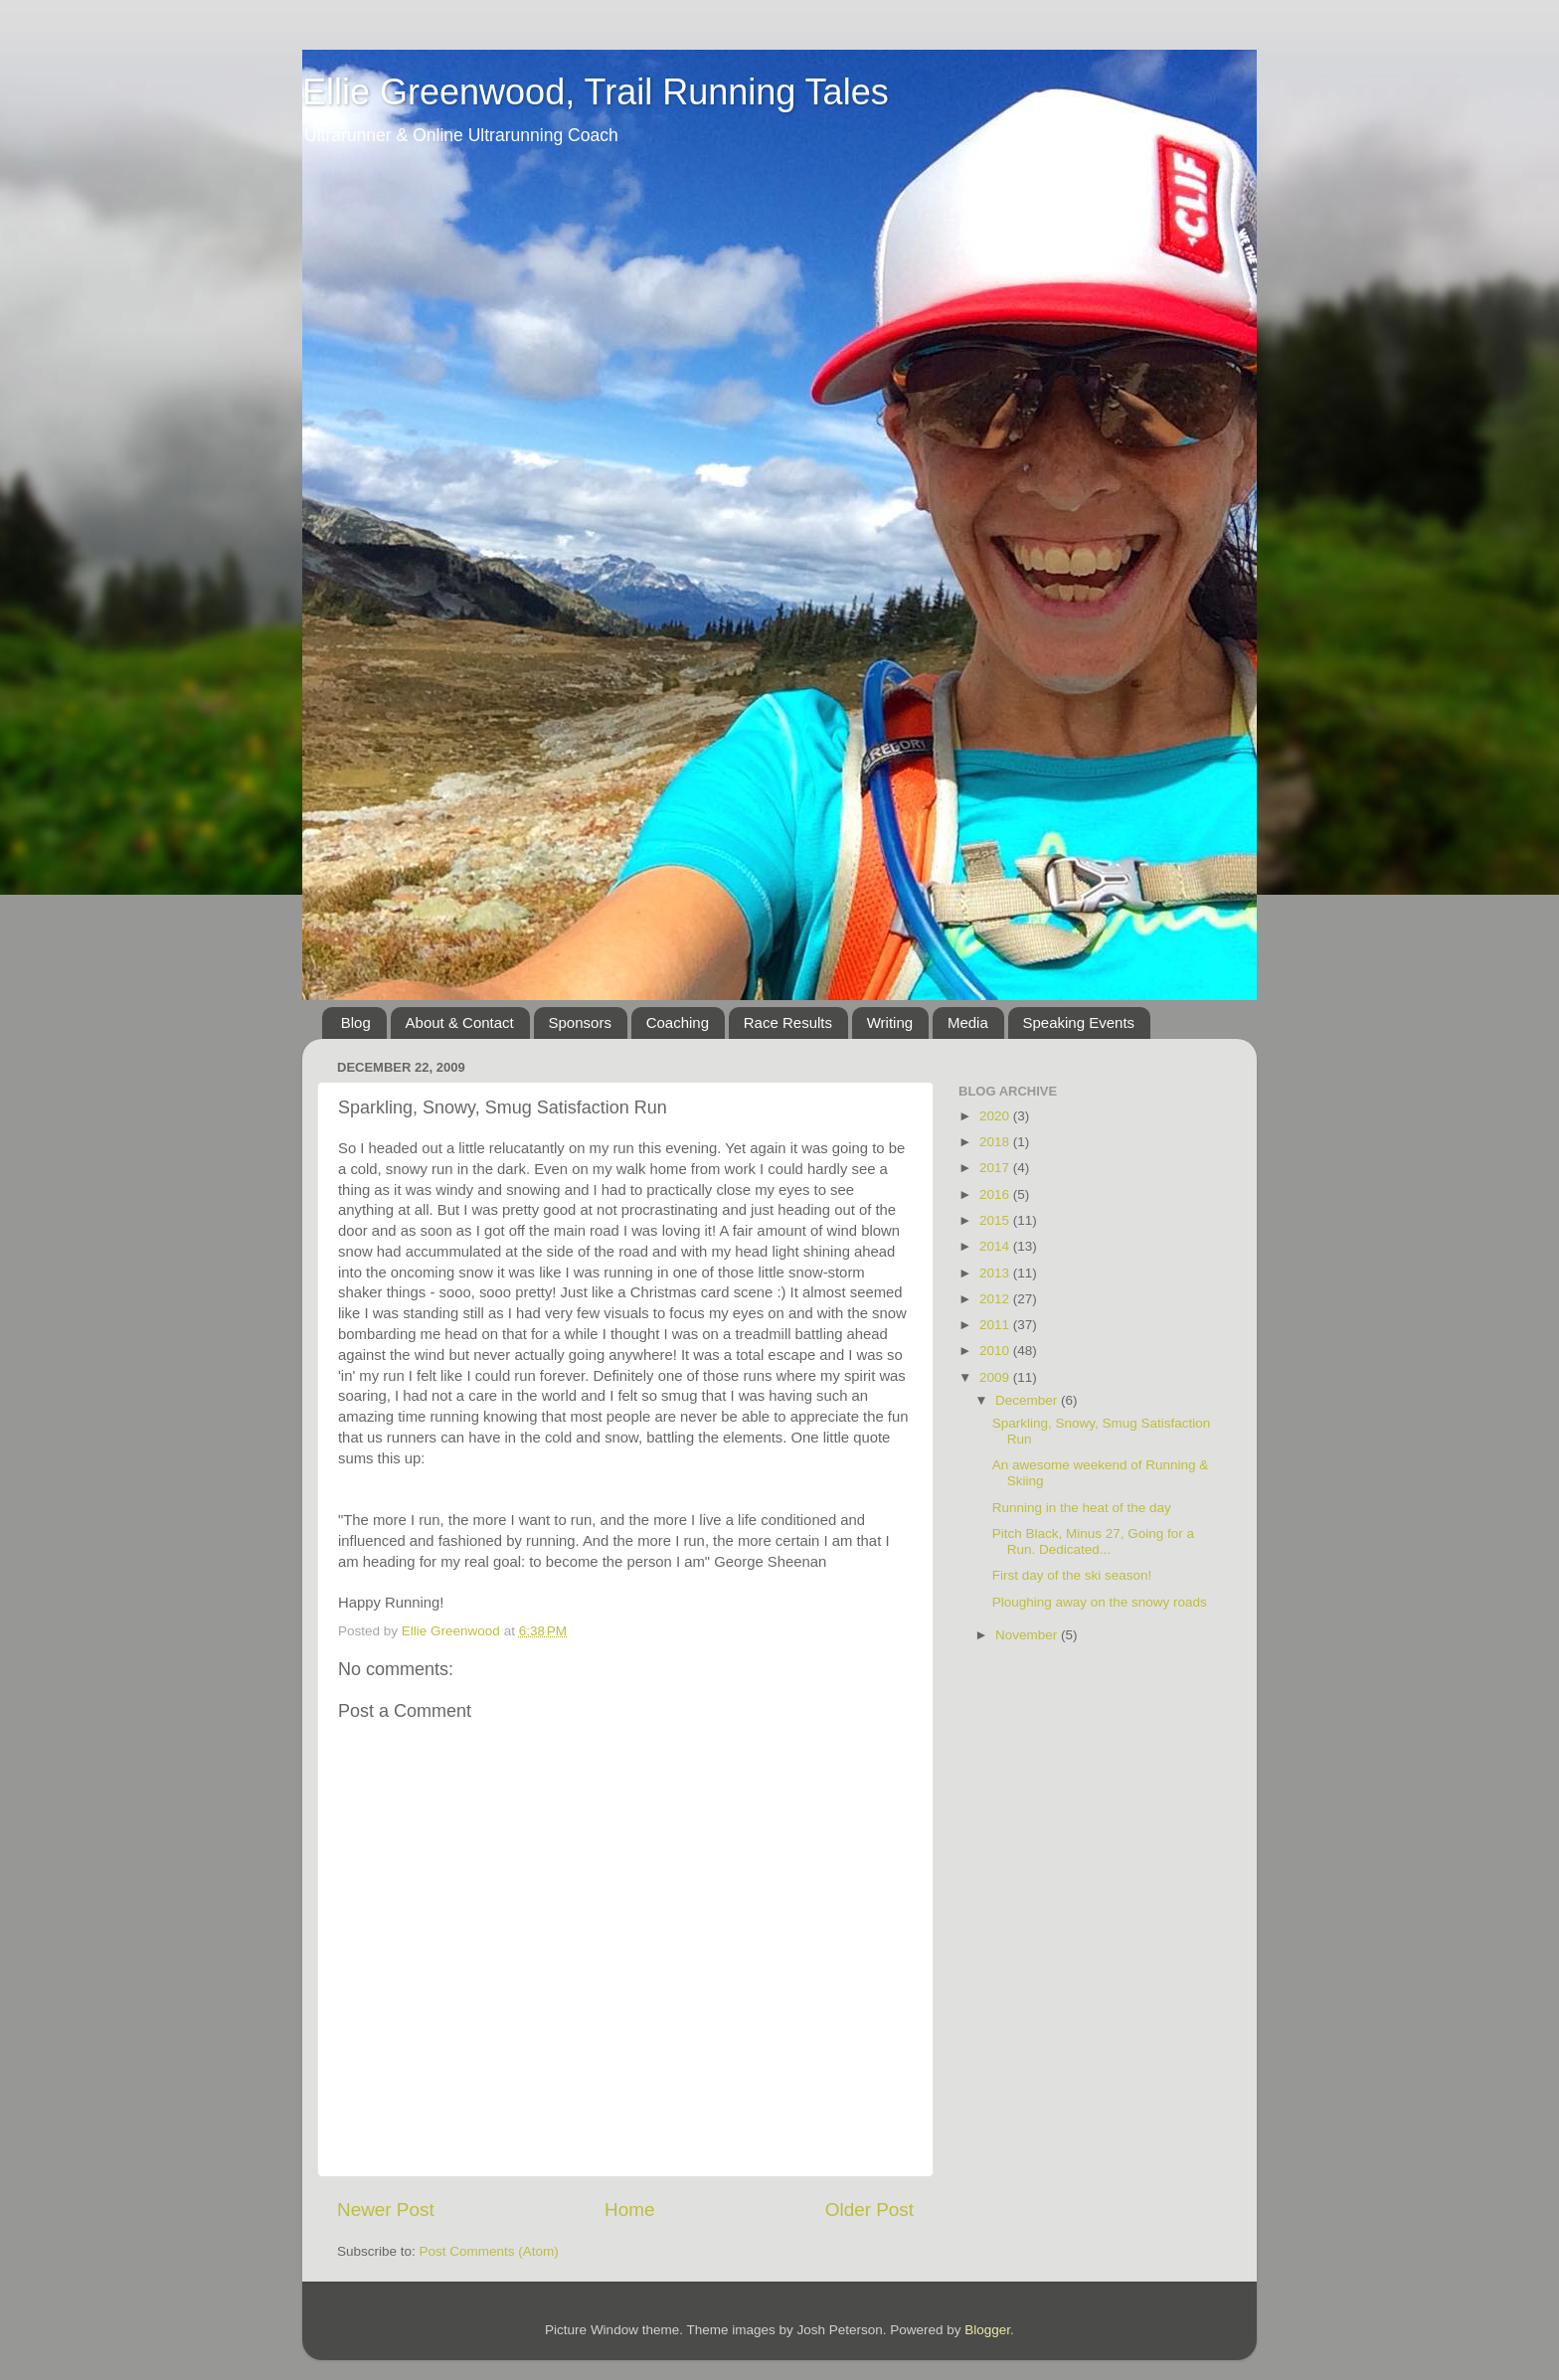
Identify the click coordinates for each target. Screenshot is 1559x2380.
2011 (996, 1324)
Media (968, 1022)
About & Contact (460, 1022)
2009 (996, 1377)
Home (629, 2209)
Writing (890, 1022)
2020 (996, 1115)
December (1028, 1400)
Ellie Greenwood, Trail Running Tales (595, 92)
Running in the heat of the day (1081, 1507)
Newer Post (385, 2209)
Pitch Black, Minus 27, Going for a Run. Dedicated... (1093, 1541)
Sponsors (580, 1022)
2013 (996, 1273)
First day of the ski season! (1072, 1575)
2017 (996, 1167)
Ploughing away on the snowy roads (1099, 1602)
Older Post (869, 2209)
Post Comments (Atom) (489, 2251)
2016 (996, 1194)
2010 (996, 1350)
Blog (356, 1022)
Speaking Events (1079, 1022)
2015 (996, 1220)
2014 (996, 1246)
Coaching (677, 1022)
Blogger (987, 2329)
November (1028, 1634)
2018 (996, 1141)
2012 (996, 1298)
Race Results (788, 1022)
